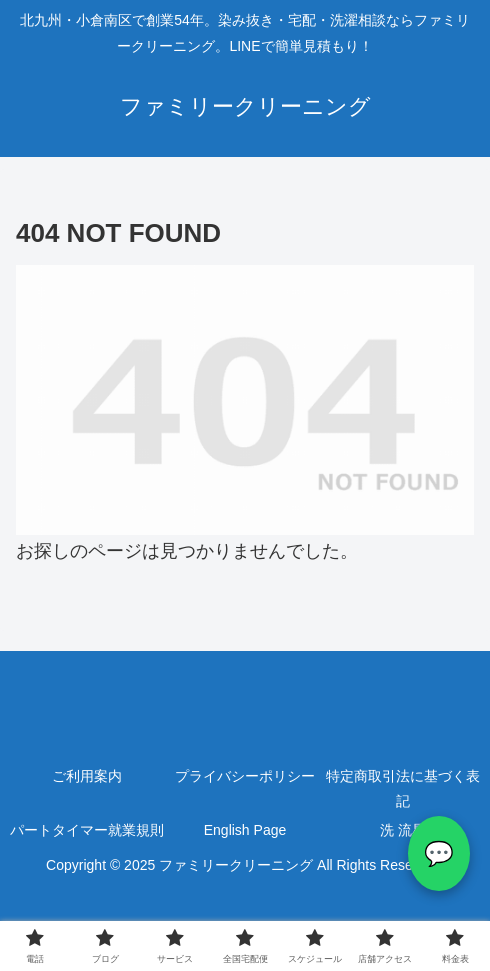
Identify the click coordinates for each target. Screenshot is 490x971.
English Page (245, 830)
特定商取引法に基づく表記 (403, 788)
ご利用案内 (87, 776)
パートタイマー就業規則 (87, 830)
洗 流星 (403, 830)
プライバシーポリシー (245, 776)
